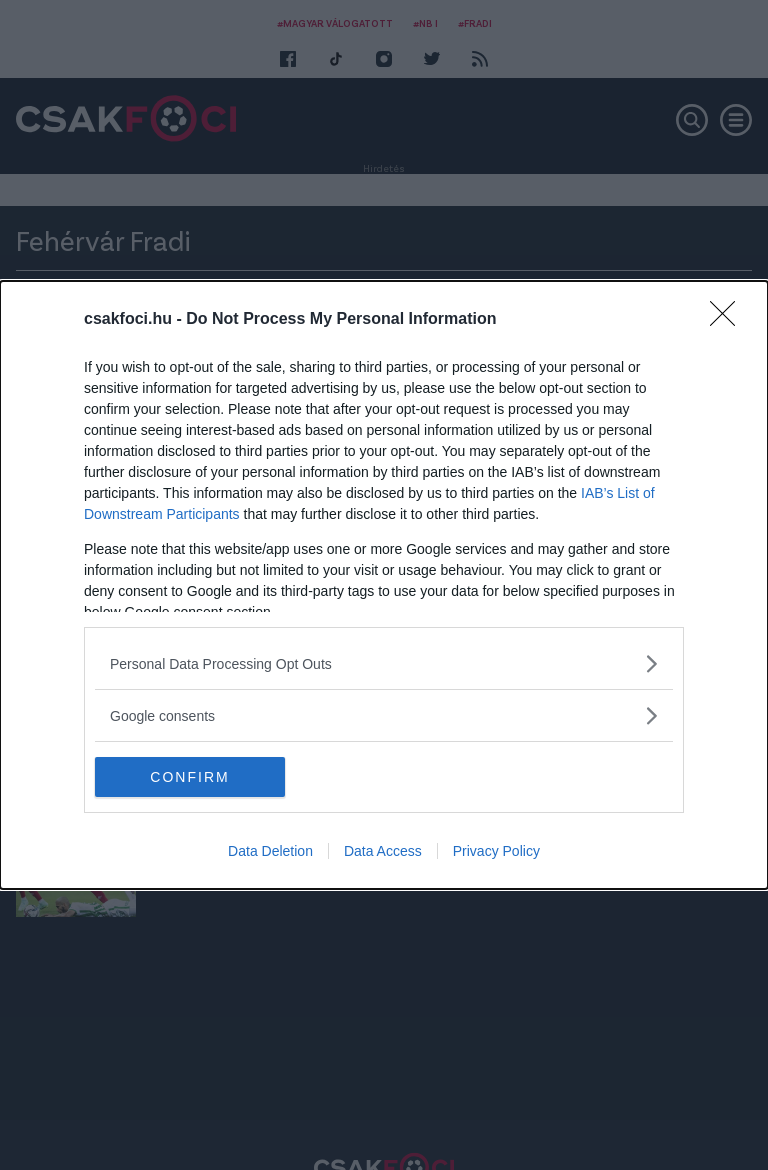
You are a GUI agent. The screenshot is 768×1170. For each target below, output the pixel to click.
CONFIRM (189, 776)
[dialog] (384, 585)
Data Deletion (270, 851)
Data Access (383, 851)
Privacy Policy (496, 851)
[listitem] (384, 663)
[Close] (729, 320)
